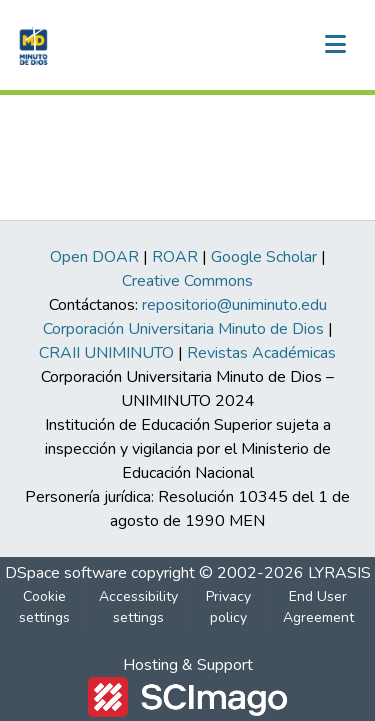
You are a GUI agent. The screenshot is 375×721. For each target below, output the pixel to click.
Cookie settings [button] (44, 607)
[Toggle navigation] (335, 45)
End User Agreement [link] (318, 607)
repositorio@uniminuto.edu (234, 305)
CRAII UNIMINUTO (106, 353)
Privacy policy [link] (228, 607)
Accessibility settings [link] (138, 607)
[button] (31, 45)
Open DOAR (94, 257)
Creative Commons (187, 281)
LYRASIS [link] (339, 573)
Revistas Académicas (261, 353)
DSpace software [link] (66, 573)
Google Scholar (264, 257)
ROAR (175, 257)
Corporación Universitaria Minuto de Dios (183, 329)
